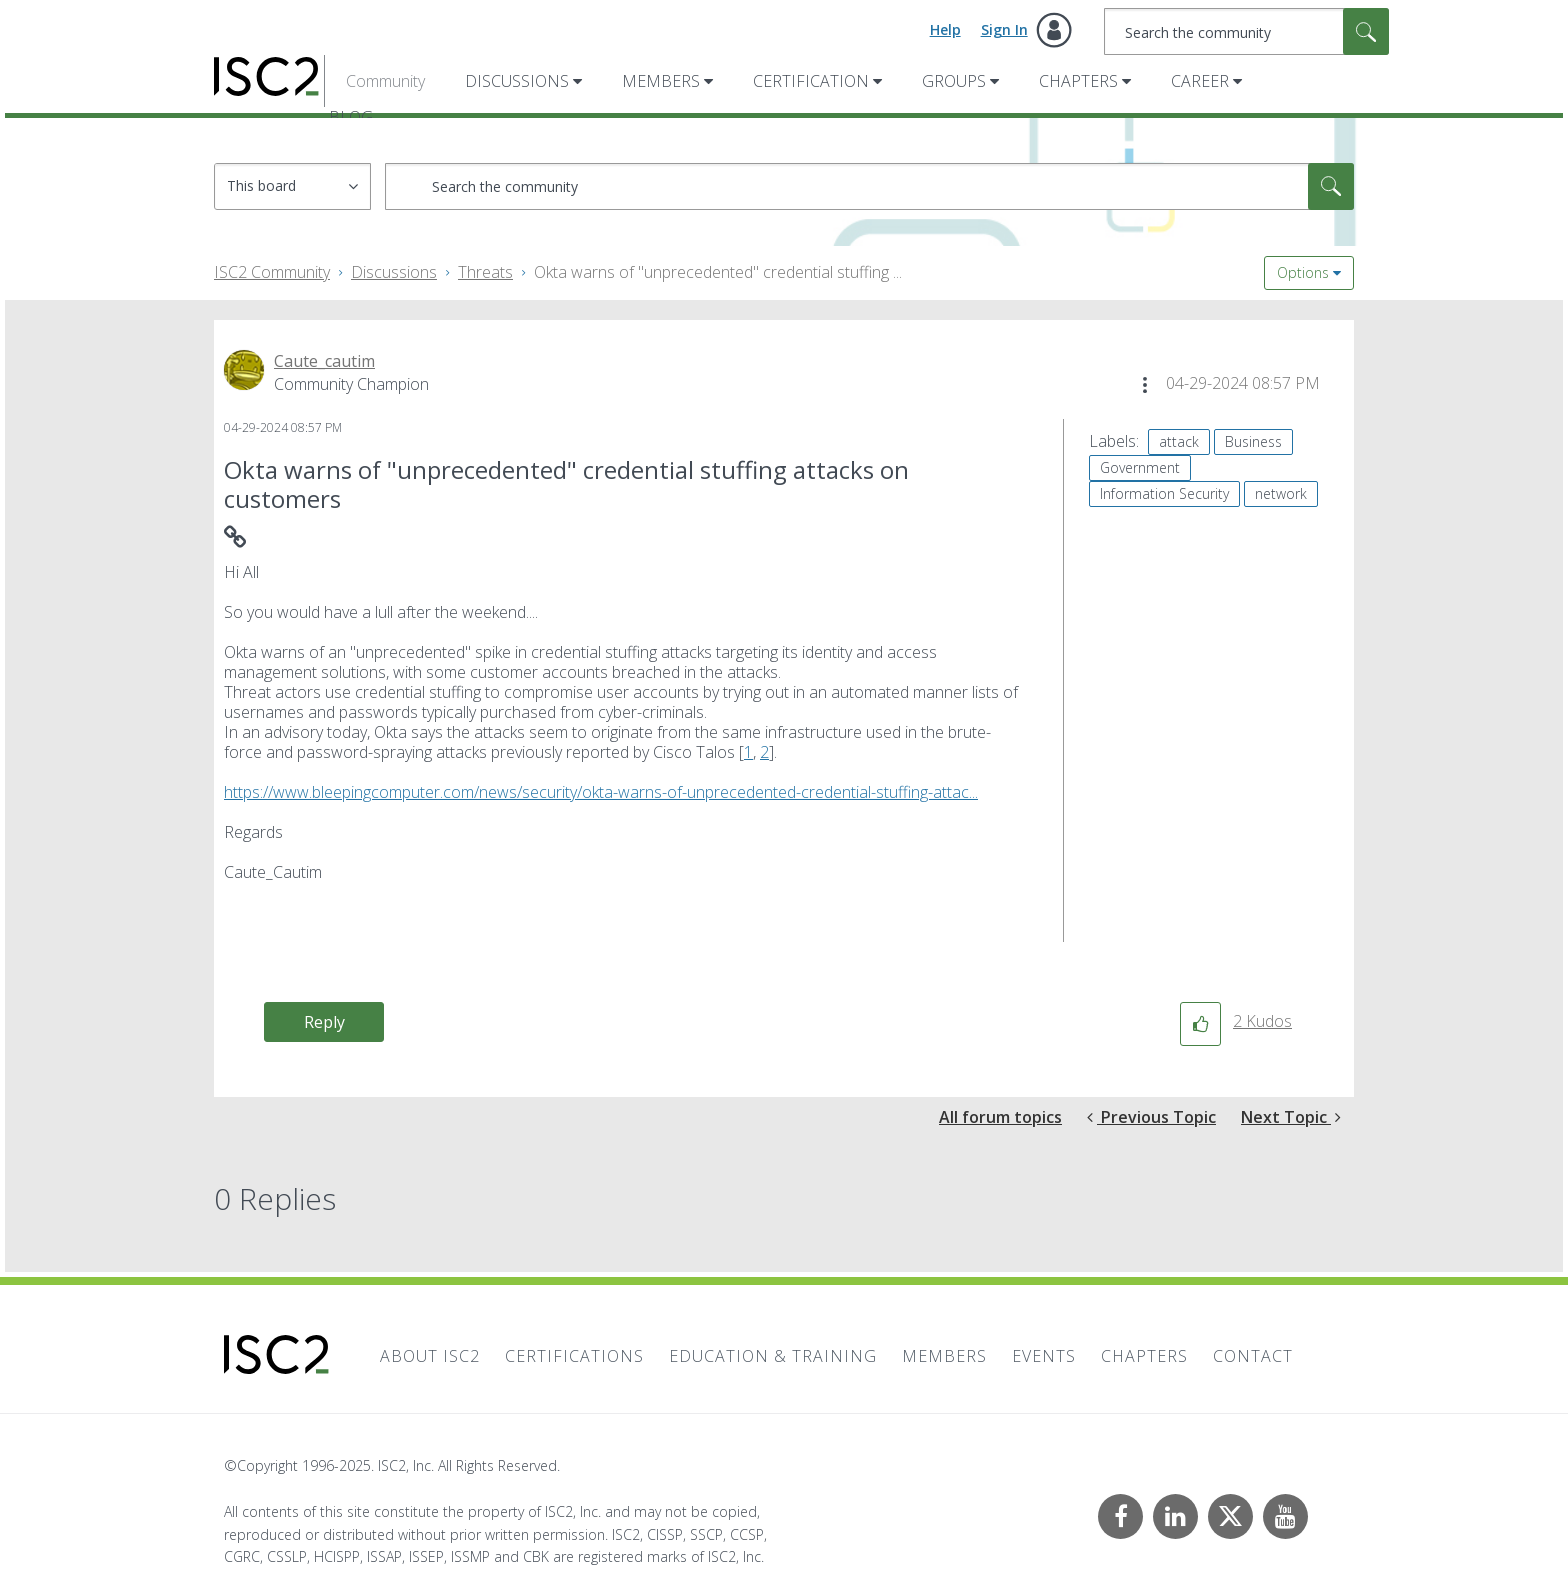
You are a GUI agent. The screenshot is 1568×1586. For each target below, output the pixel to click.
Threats (485, 272)
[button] (1145, 385)
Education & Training (773, 1356)
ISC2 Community (272, 272)
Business (1253, 441)
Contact (1253, 1356)
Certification (811, 81)
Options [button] (1303, 272)
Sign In (1004, 29)
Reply (324, 1022)
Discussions (517, 81)
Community (385, 81)
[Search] (1246, 31)
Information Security (1164, 493)
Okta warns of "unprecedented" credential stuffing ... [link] (718, 272)
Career (1200, 81)
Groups (954, 81)
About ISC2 (430, 1356)
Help (945, 29)
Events (1044, 1356)
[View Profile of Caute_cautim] (324, 361)
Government (1140, 467)
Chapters (1078, 81)
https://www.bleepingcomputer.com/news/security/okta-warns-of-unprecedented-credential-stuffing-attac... (601, 792)
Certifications (574, 1356)
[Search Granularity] (292, 186)
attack (1179, 441)
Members (661, 81)
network (1281, 493)
